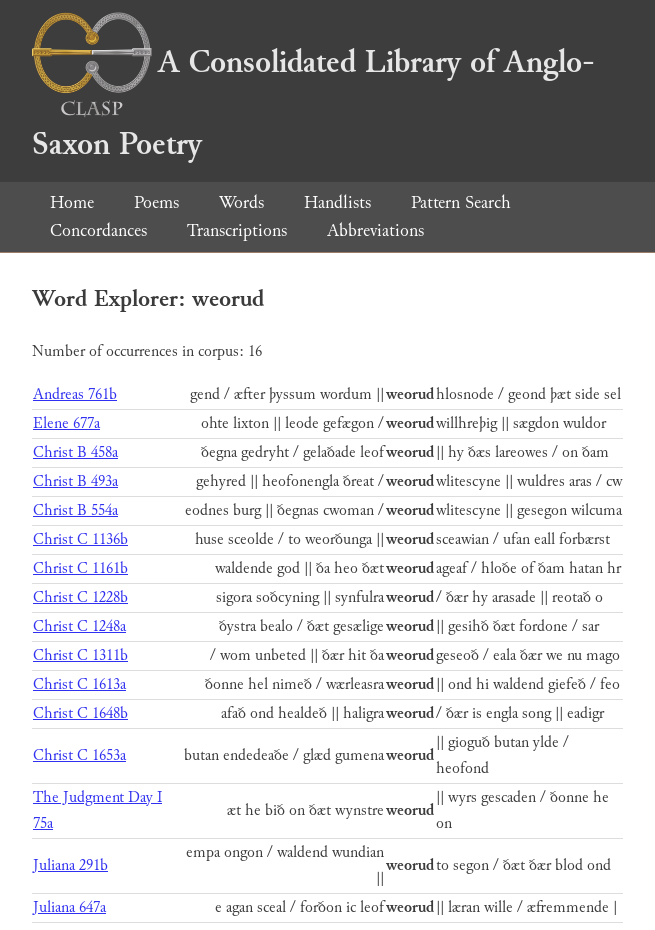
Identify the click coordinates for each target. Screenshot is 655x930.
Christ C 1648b (80, 713)
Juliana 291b (70, 865)
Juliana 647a (69, 907)
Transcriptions (237, 230)
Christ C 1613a (79, 684)
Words (241, 202)
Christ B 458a (75, 452)
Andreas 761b (75, 394)
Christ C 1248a (79, 626)
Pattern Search (461, 202)
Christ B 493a (75, 481)
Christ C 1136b (80, 539)
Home (72, 202)
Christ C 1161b (80, 568)
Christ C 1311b (80, 655)
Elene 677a (66, 423)
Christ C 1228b (80, 597)
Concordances (98, 230)
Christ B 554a (75, 510)
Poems (156, 202)
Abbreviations (375, 230)
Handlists (337, 202)
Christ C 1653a (79, 755)
